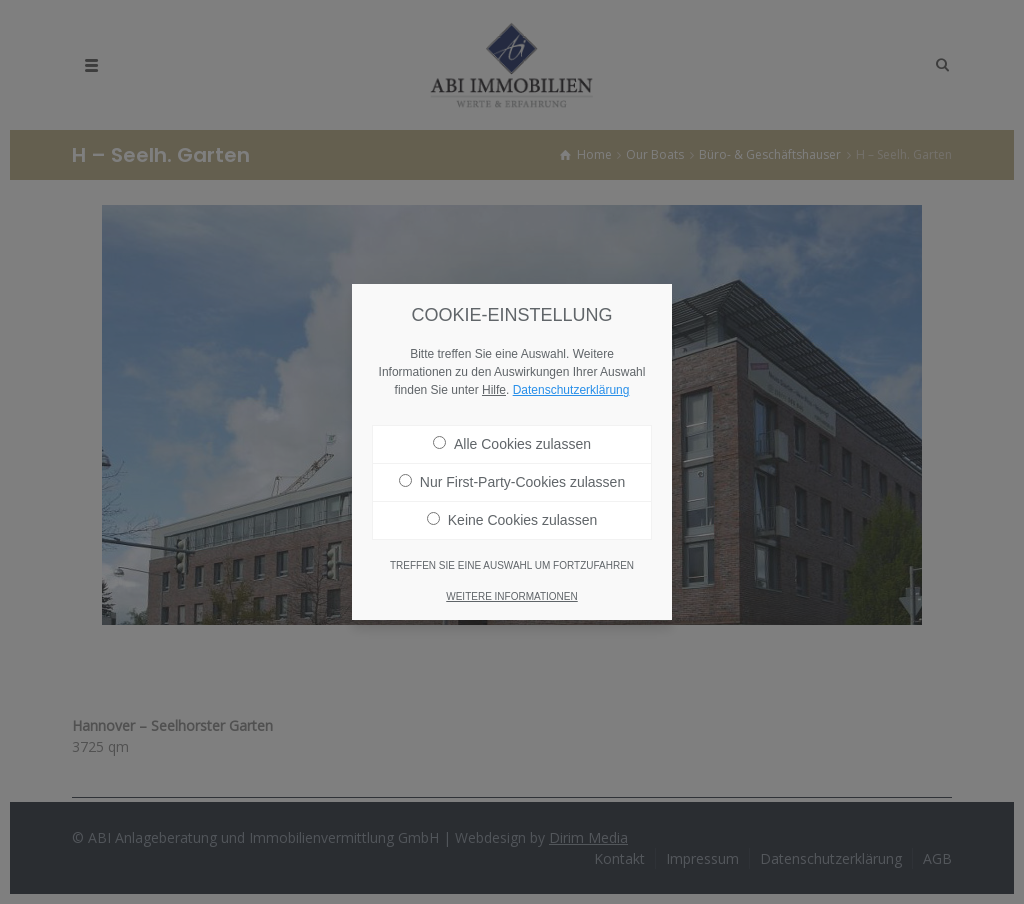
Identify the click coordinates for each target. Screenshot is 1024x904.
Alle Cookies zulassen (512, 431)
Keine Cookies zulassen (512, 507)
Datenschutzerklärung (571, 377)
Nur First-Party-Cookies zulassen (512, 469)
